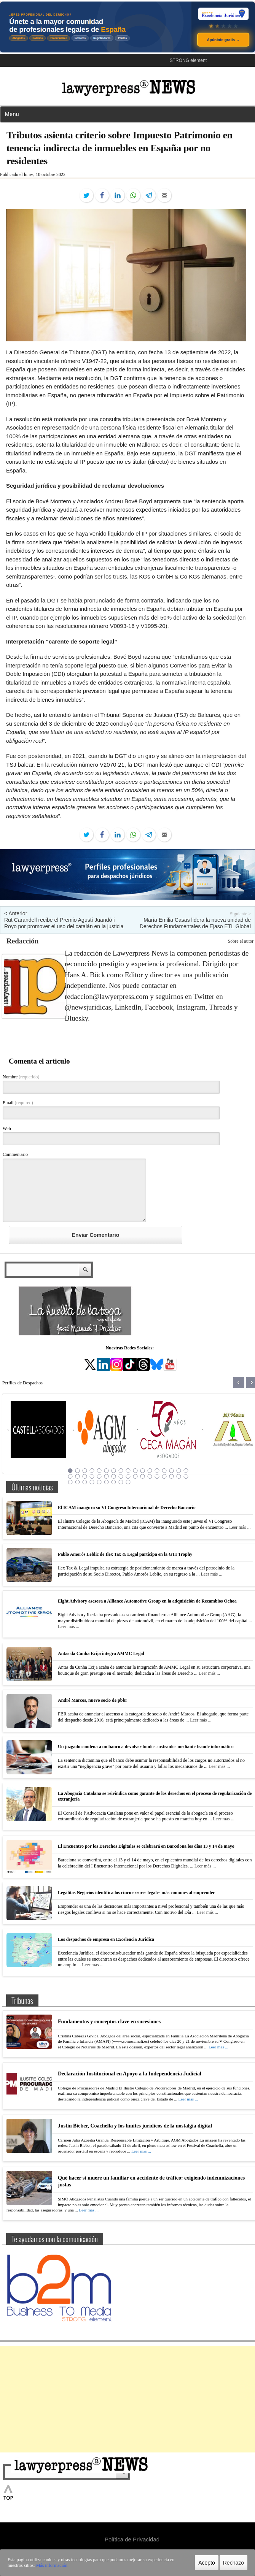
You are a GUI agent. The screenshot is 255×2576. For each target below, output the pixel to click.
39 (99, 1482)
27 (135, 1476)
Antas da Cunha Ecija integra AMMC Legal (101, 1653)
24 (114, 1476)
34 (186, 1476)
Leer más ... (239, 1527)
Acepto (206, 2563)
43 (128, 1482)
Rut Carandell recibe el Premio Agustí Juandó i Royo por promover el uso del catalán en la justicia (64, 923)
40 (106, 1482)
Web (7, 1128)
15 (171, 1470)
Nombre (21, 1077)
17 (186, 1470)
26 (128, 1476)
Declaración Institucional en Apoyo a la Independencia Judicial (129, 2074)
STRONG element (188, 60)
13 (157, 1470)
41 (114, 1482)
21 (92, 1476)
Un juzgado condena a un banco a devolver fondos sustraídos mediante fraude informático (146, 1746)
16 (179, 1470)
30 (157, 1476)
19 (77, 1476)
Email (18, 1102)
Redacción (22, 941)
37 (85, 1482)
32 (171, 1476)
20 (85, 1476)
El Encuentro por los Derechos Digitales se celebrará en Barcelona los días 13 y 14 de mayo (146, 1846)
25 (121, 1476)
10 (135, 1470)
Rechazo (233, 2563)
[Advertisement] (127, 2399)
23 (106, 1476)
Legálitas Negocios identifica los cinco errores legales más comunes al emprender (136, 1892)
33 (179, 1476)
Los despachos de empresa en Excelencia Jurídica (106, 1939)
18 (70, 1476)
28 (142, 1476)
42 (121, 1482)
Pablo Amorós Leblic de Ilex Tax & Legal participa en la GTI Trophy (125, 1554)
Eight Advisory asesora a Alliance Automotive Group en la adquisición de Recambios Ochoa (147, 1601)
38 (92, 1482)
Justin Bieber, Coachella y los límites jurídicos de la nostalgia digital (135, 2126)
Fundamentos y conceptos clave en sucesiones (109, 2021)
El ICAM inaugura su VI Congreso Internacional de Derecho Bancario (127, 1507)
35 (70, 1482)
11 (142, 1470)
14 (164, 1470)
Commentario (15, 1154)
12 (150, 1470)
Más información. (52, 2565)
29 (150, 1476)
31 (164, 1476)
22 (99, 1476)
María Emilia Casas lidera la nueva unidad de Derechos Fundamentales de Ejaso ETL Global (195, 923)
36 (77, 1482)
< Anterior (15, 913)
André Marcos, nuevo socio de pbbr (92, 1700)
